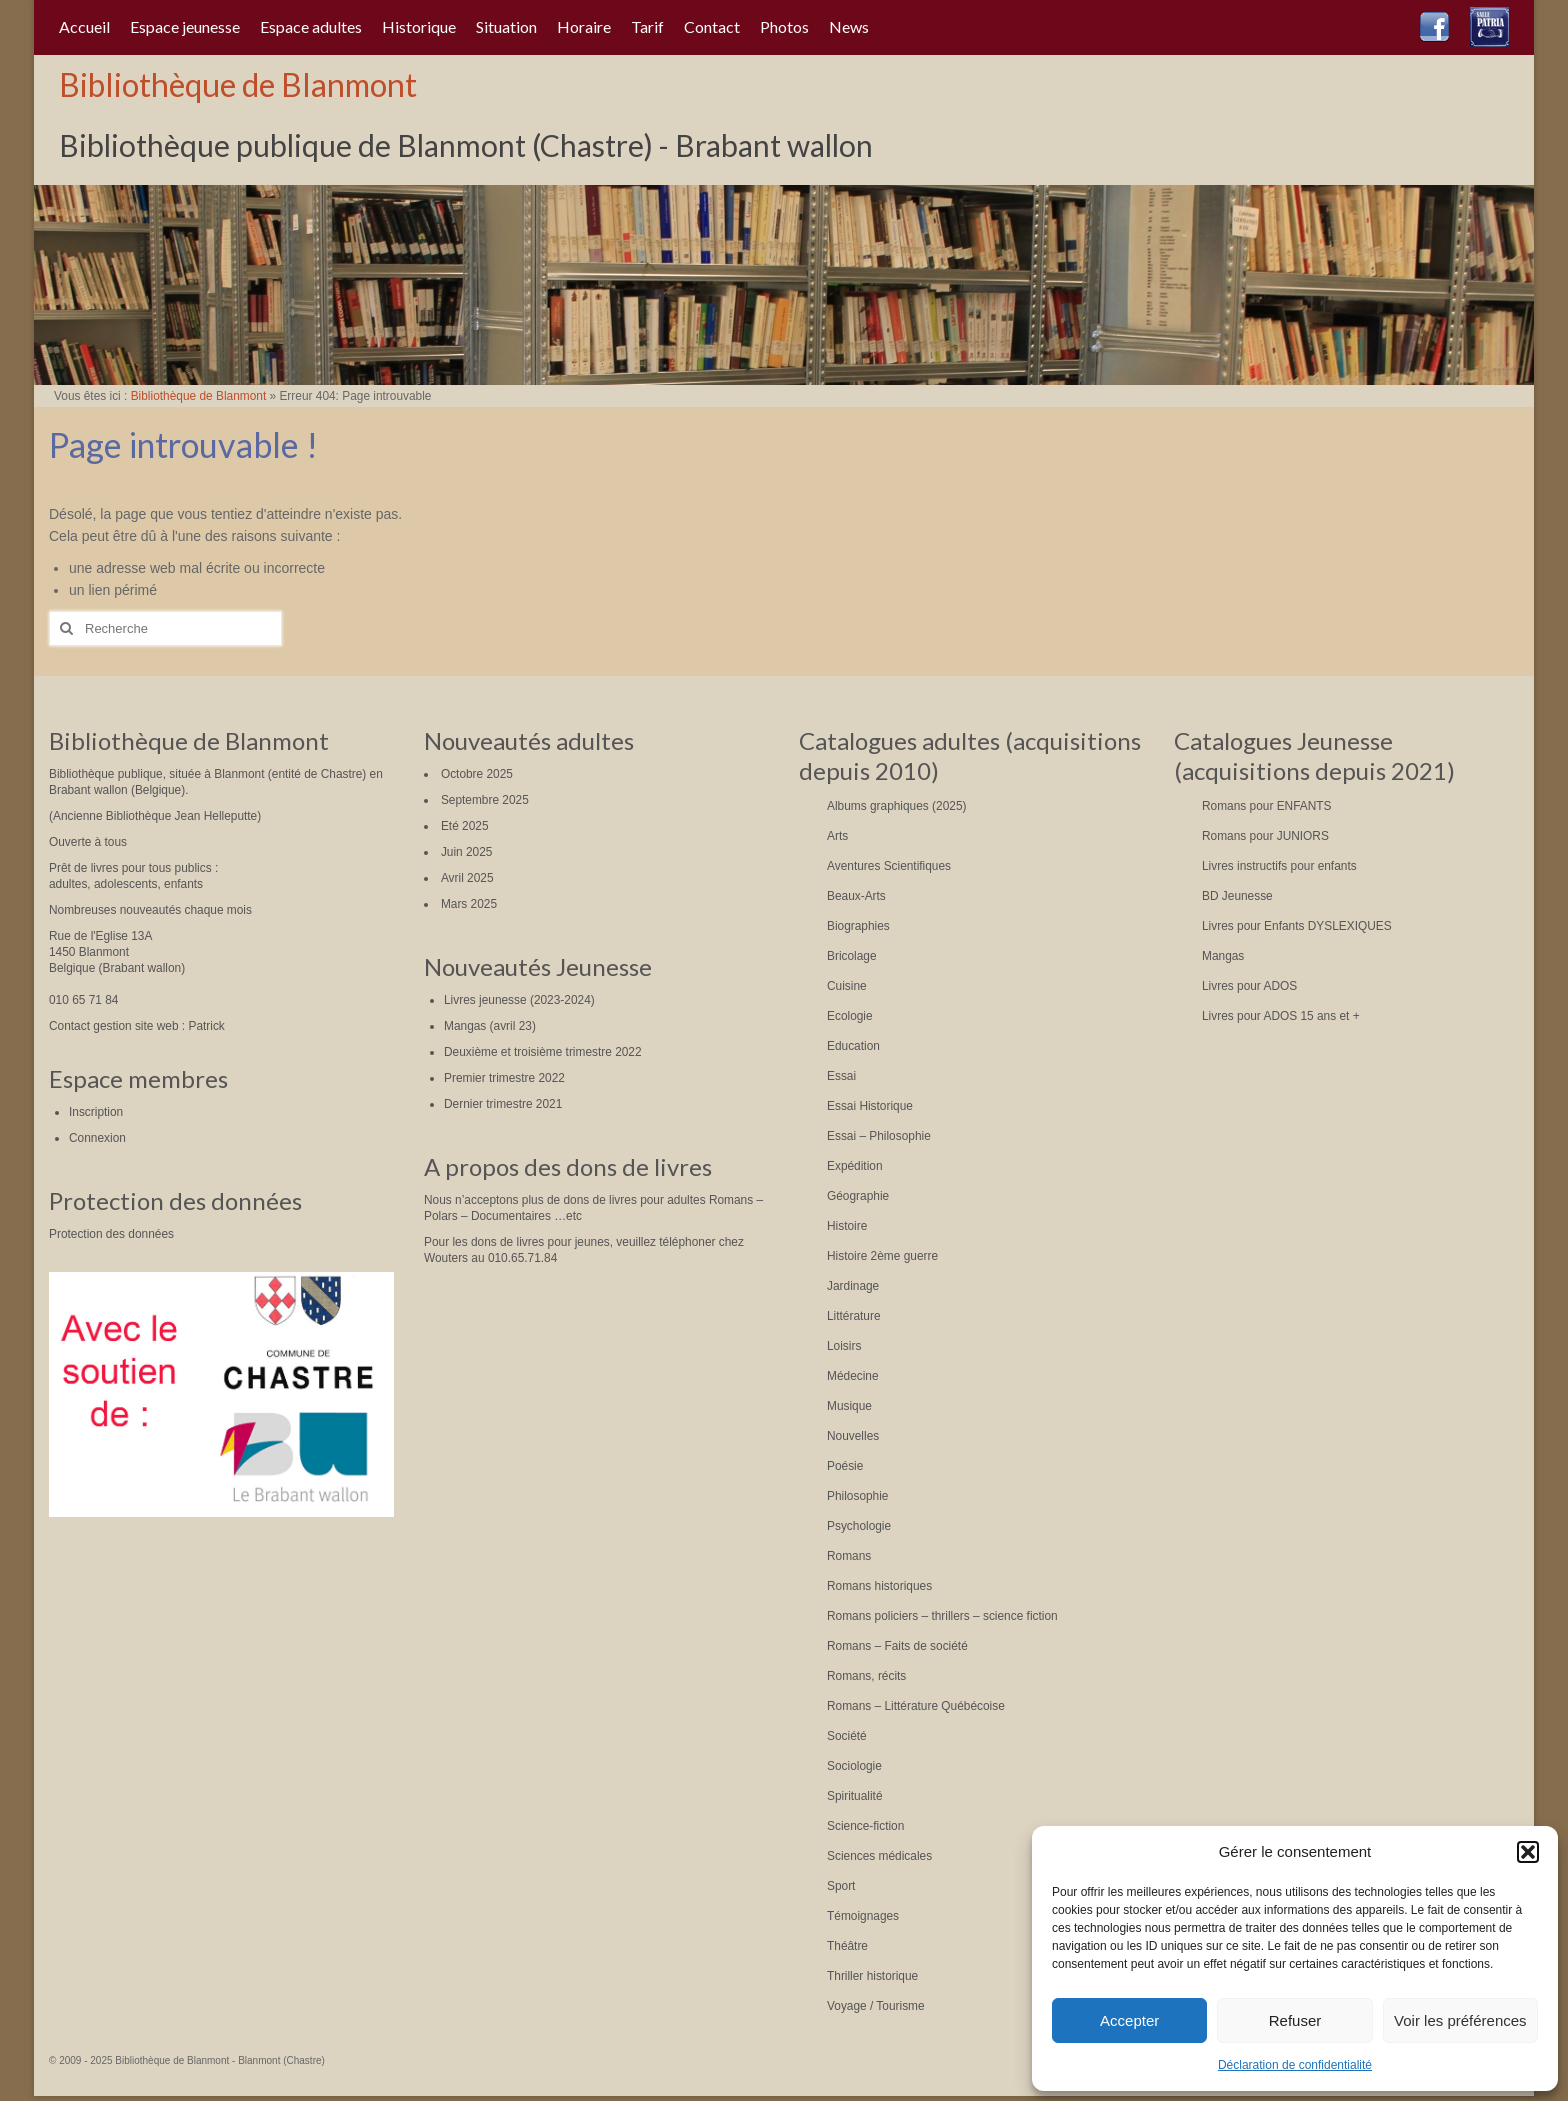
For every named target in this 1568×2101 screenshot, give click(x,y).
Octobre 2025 (477, 774)
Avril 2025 (467, 878)
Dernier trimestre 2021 (503, 1104)
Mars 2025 (469, 904)
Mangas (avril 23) (490, 1026)
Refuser (1295, 2020)
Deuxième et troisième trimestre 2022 (543, 1052)
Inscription (96, 1112)
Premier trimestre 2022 (504, 1078)
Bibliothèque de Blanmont (238, 84)
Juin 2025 (467, 852)
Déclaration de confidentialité (1295, 2065)
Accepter (1129, 2020)
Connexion (97, 1138)
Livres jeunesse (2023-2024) (519, 1000)
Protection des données (111, 1234)
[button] (1528, 1852)
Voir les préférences (1460, 2020)
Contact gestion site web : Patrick (137, 1026)
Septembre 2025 (485, 800)
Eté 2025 (465, 826)
